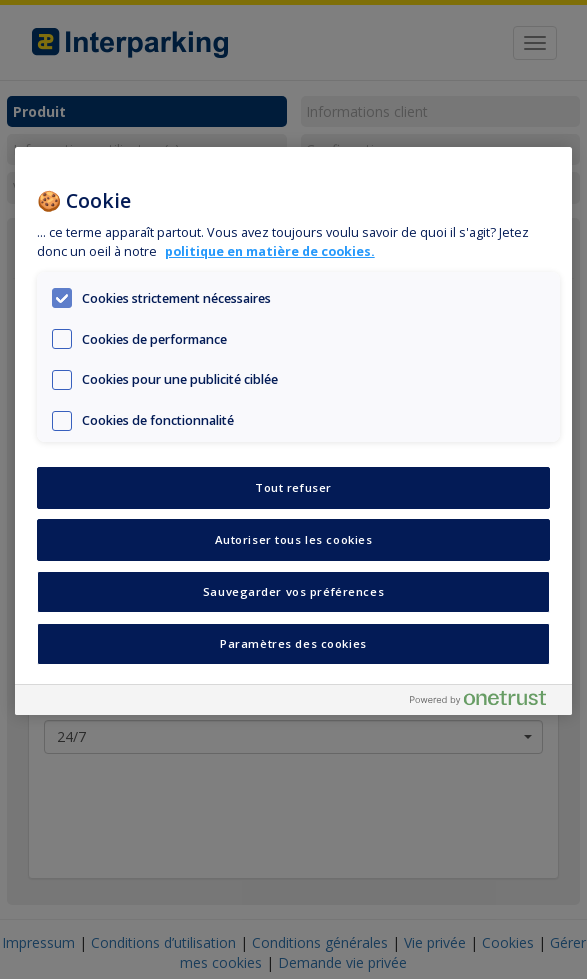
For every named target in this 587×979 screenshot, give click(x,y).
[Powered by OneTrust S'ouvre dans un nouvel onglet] (486, 702)
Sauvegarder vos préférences (293, 591)
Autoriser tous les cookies (294, 539)
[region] (294, 431)
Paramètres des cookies (293, 643)
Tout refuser (293, 487)
